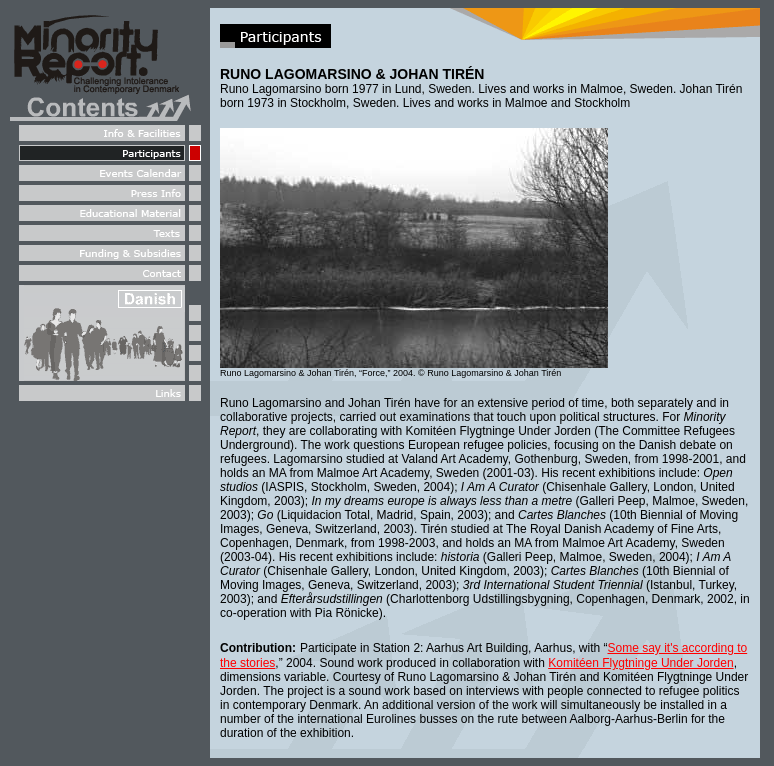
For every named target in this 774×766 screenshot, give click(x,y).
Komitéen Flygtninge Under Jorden (640, 663)
